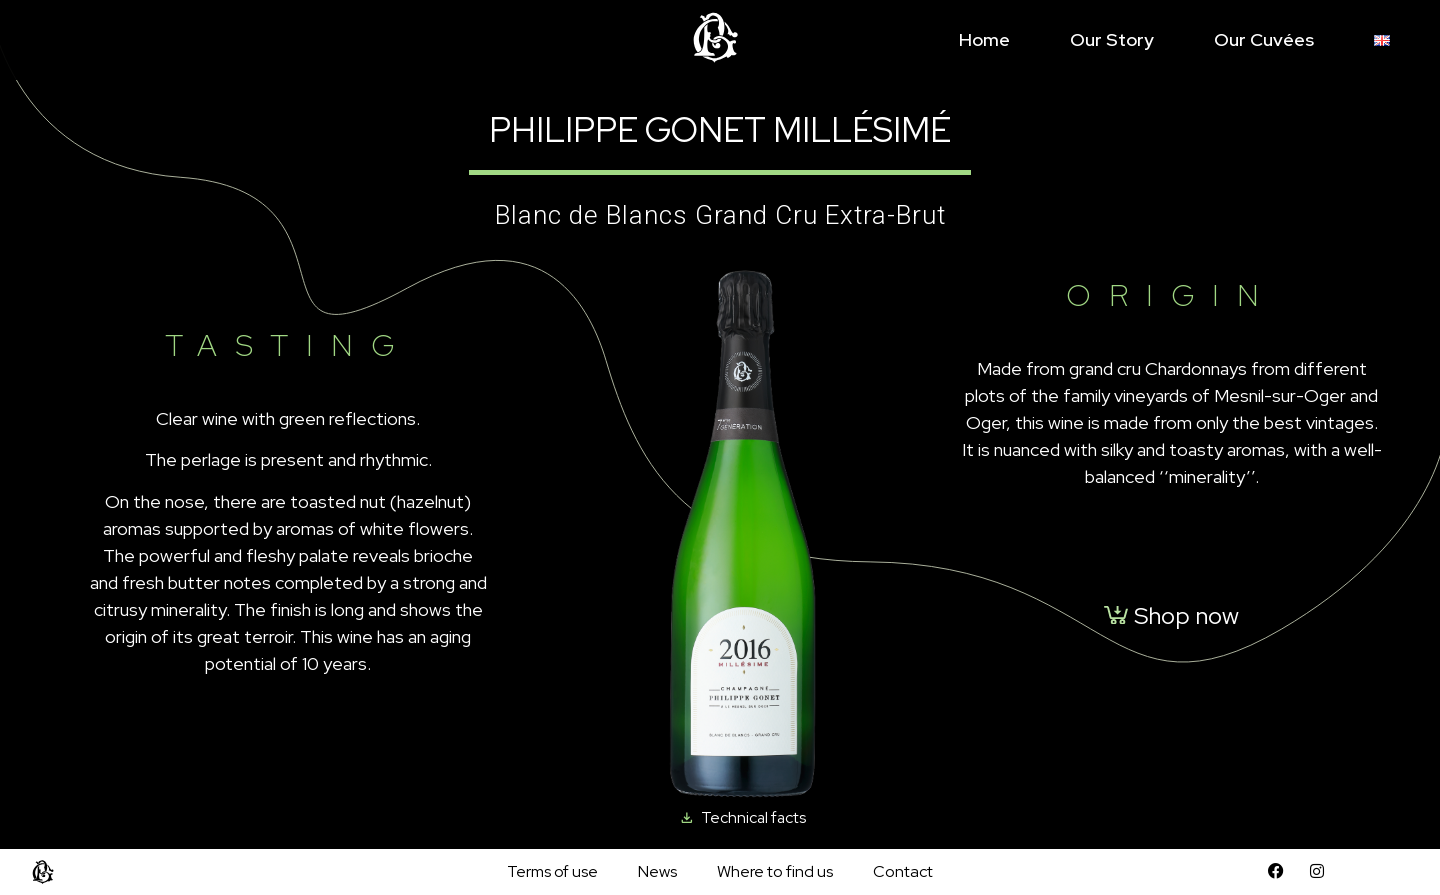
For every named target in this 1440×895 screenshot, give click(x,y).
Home (984, 39)
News (657, 871)
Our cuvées (1264, 39)
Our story (1112, 39)
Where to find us (775, 871)
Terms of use (552, 871)
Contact (903, 871)
